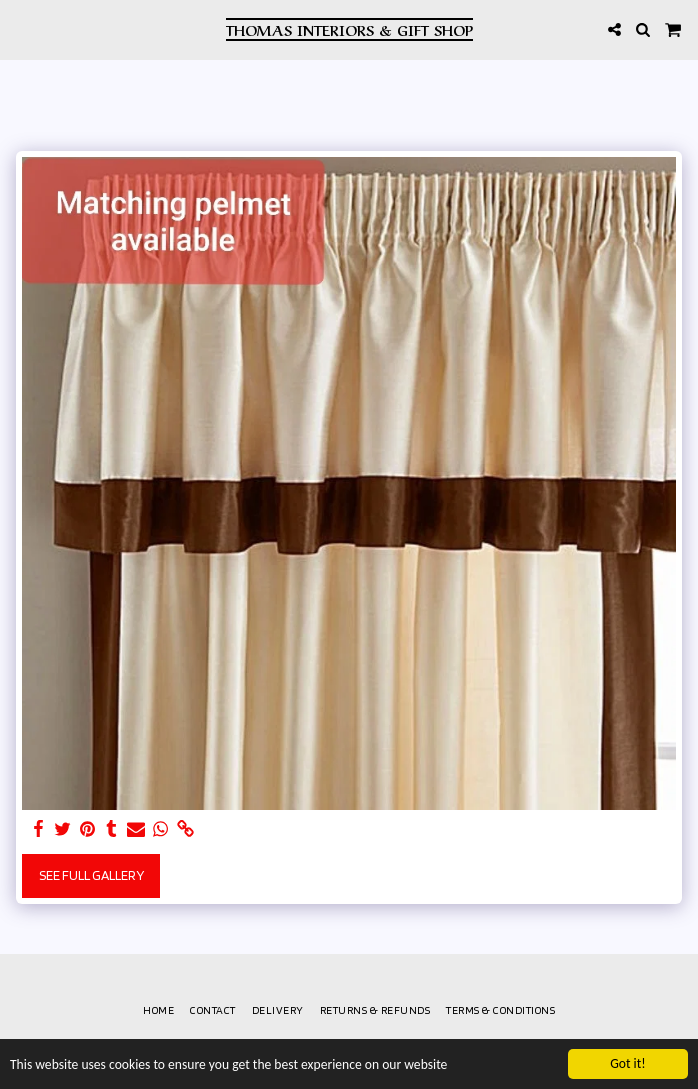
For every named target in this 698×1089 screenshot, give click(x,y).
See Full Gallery (91, 875)
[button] (22, 29)
